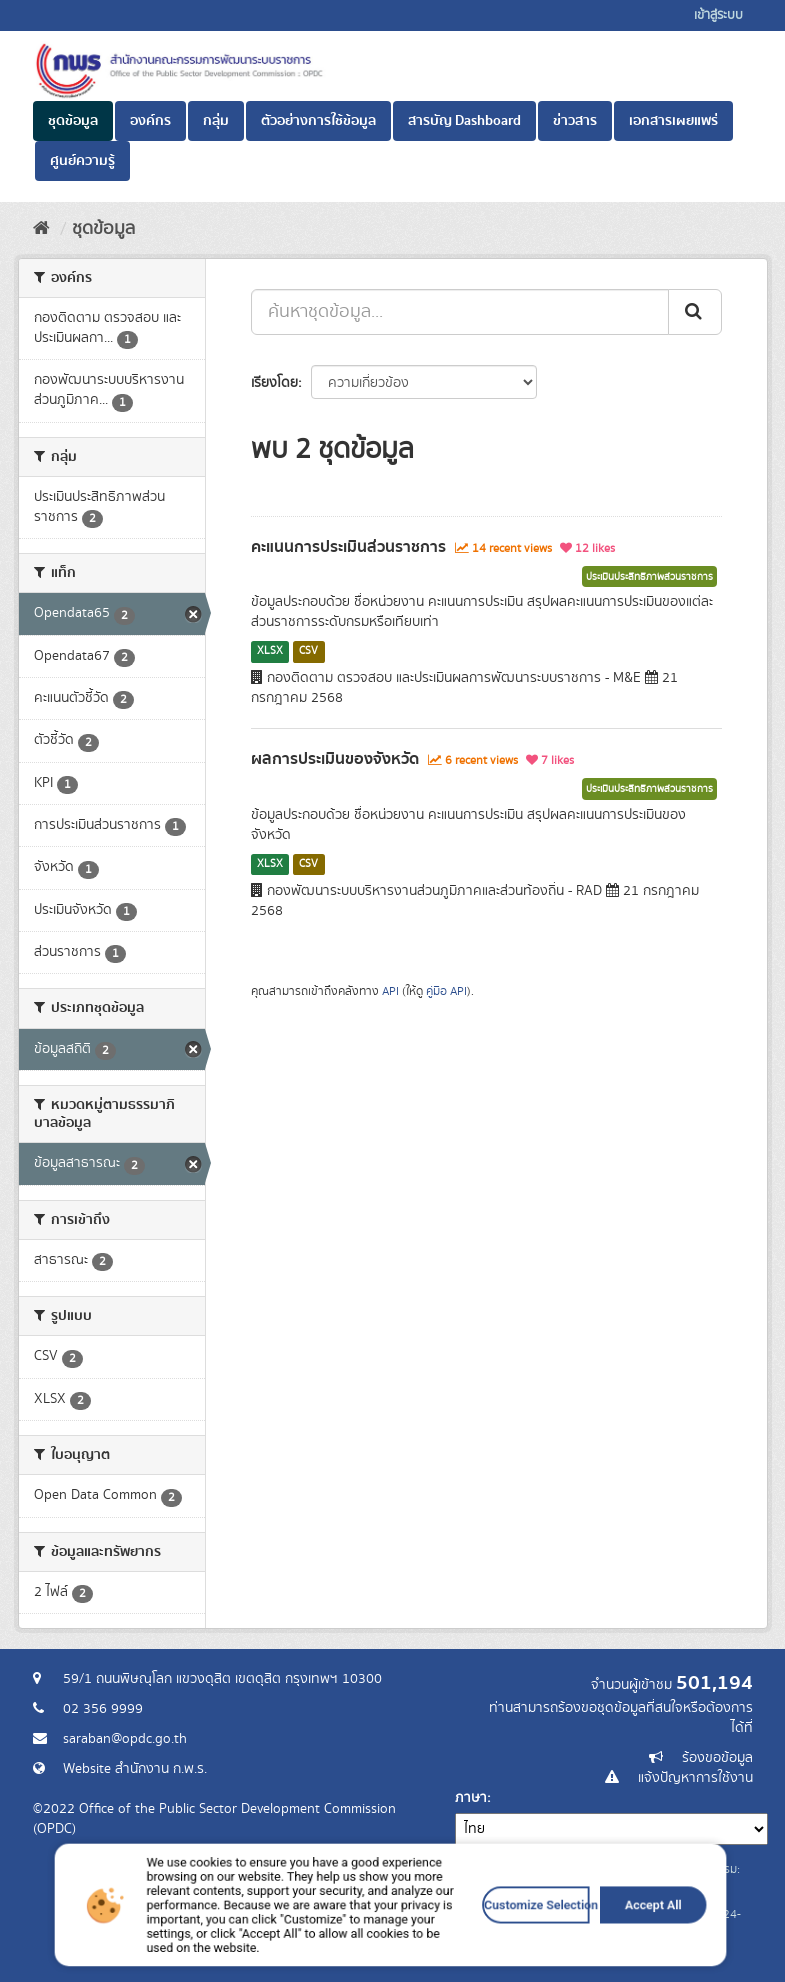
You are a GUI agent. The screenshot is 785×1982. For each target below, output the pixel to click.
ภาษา (471, 1798)
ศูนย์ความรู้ (82, 161)
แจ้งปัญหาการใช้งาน (695, 1778)
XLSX (270, 651)
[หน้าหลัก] (41, 229)
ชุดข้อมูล (73, 121)
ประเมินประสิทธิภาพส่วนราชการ (649, 577)
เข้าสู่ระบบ (718, 15)
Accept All (564, 1947)
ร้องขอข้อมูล (717, 1758)
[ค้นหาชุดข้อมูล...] (460, 312)
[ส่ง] (695, 312)
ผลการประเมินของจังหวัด (335, 759)
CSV (308, 651)
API (390, 991)
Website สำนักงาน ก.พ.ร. (135, 1769)
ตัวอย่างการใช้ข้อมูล (318, 121)
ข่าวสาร (575, 121)
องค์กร (150, 121)
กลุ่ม (216, 121)
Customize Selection (482, 1947)
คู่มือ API (446, 991)
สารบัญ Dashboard (464, 121)
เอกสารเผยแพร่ (673, 121)
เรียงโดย (274, 383)
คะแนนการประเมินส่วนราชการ (348, 547)
